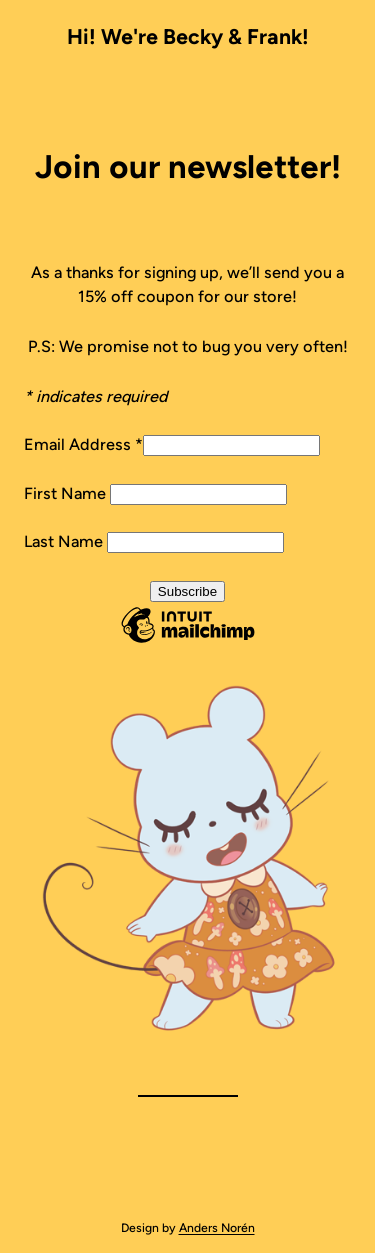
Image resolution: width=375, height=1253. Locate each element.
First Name (67, 493)
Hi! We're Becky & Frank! (188, 36)
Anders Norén (217, 1227)
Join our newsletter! (188, 166)
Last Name (65, 541)
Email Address (83, 444)
